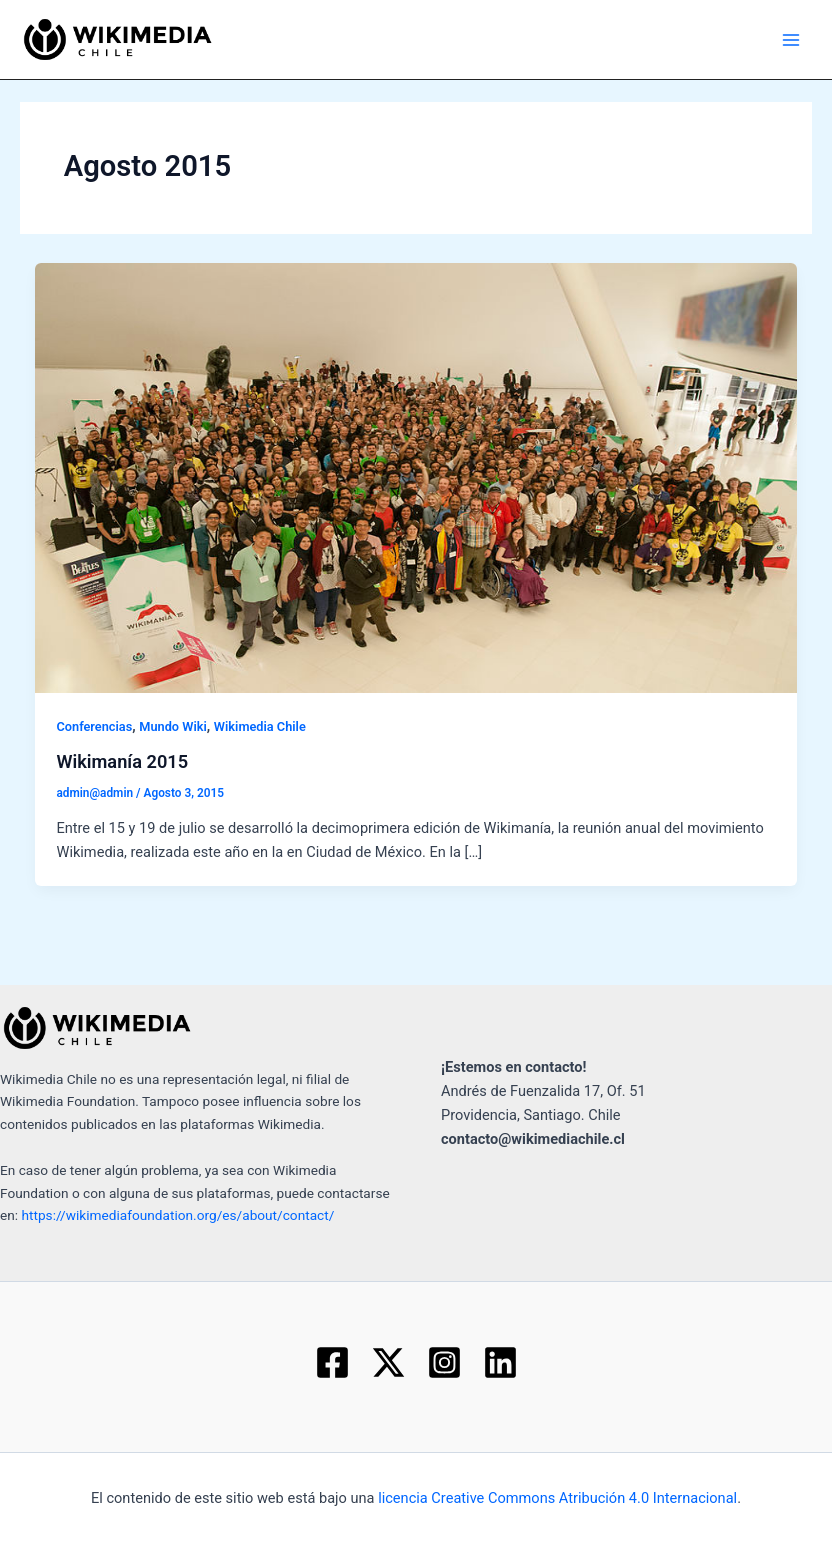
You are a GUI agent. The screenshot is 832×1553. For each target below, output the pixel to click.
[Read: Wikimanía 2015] (416, 477)
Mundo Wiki (173, 726)
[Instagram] (444, 1362)
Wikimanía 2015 (122, 761)
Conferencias (94, 726)
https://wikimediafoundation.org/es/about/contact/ (177, 1215)
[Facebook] (332, 1362)
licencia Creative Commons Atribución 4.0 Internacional (557, 1498)
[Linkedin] (500, 1362)
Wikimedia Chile (260, 726)
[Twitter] (388, 1362)
